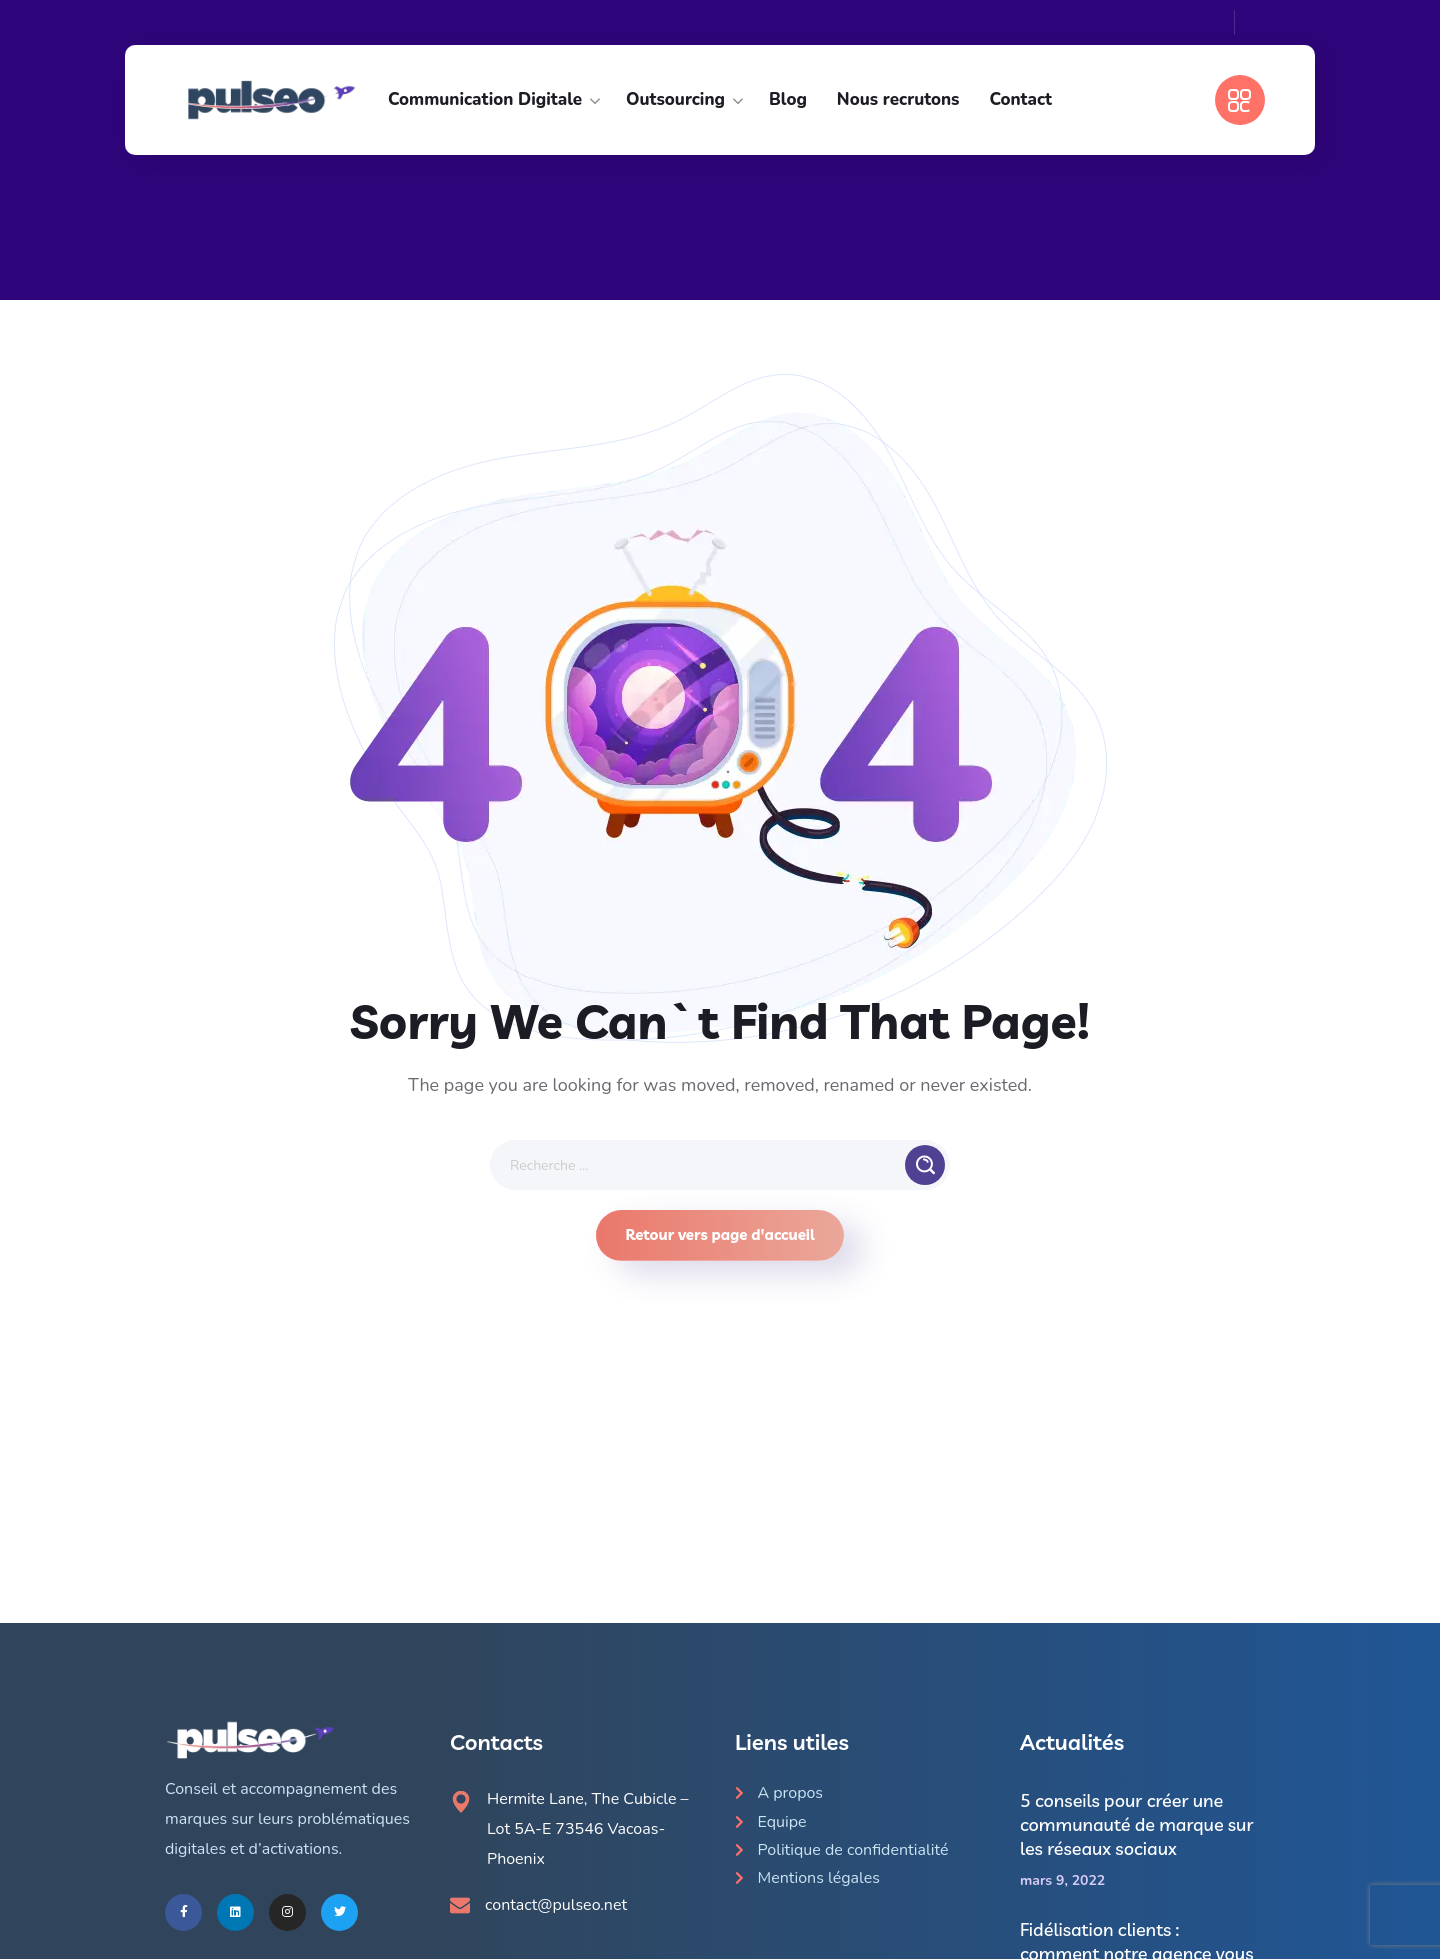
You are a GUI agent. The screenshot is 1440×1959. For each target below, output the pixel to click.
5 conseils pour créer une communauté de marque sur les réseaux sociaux (1137, 1824)
